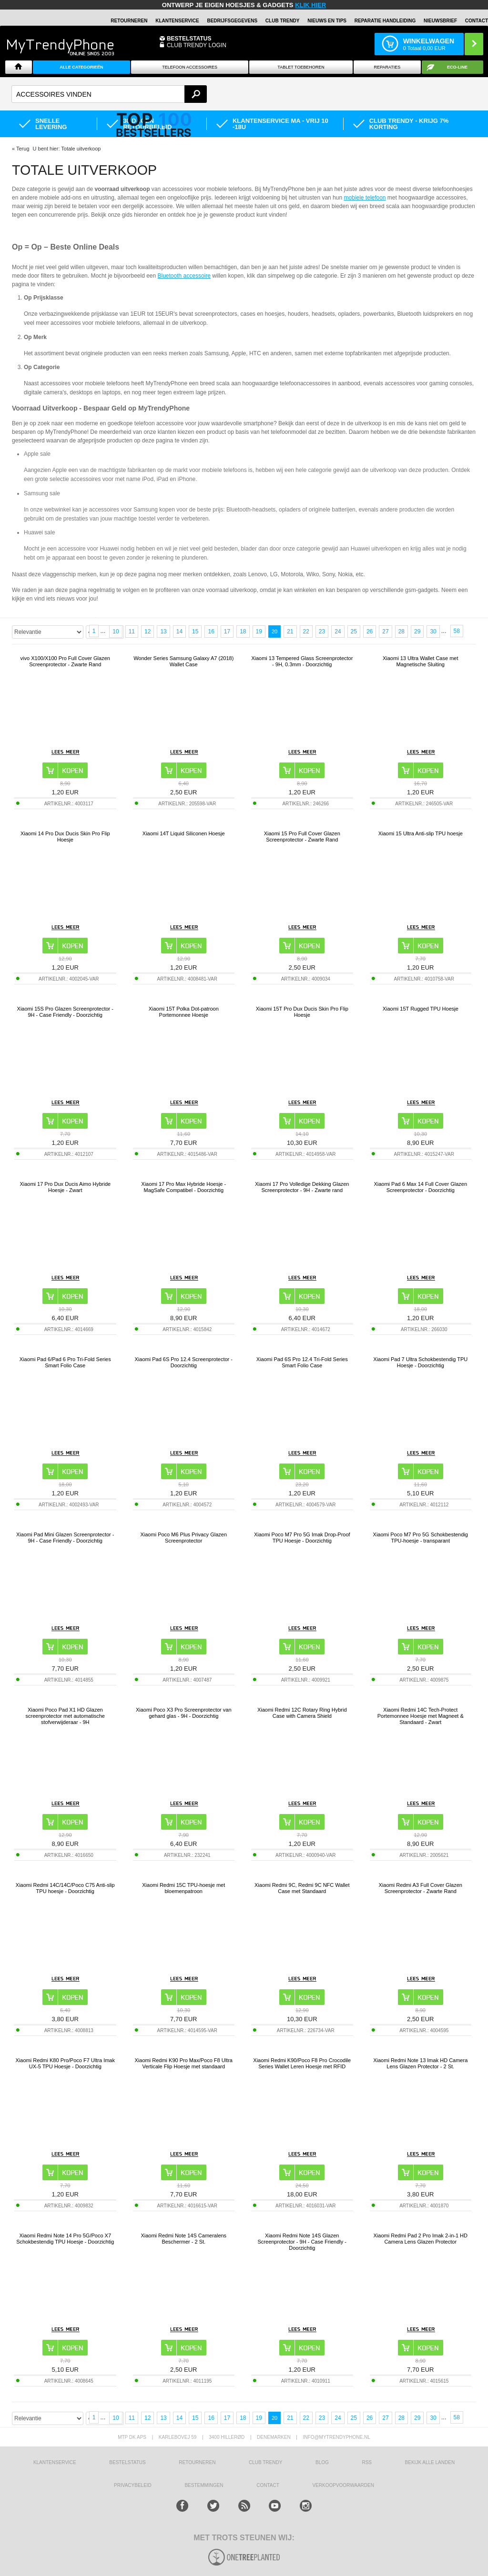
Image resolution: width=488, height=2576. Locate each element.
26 (369, 631)
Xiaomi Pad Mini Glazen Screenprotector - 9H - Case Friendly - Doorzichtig (65, 1538)
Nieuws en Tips (326, 20)
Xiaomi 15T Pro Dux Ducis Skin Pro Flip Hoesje (302, 1012)
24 (338, 631)
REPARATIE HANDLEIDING (385, 20)
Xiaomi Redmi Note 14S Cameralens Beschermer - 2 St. (183, 2239)
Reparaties (387, 67)
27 (385, 631)
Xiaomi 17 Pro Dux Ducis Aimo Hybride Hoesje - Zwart (65, 1187)
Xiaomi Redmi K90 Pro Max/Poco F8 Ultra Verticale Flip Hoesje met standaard (184, 2063)
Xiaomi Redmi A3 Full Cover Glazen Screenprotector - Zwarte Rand (420, 1888)
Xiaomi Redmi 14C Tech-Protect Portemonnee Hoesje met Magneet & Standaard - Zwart (420, 1716)
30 (433, 631)
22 (306, 631)
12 (147, 631)
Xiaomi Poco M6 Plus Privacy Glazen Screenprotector (183, 1538)
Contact (476, 20)
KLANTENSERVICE (177, 20)
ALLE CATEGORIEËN (81, 67)
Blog (322, 2462)
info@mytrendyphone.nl (336, 2437)
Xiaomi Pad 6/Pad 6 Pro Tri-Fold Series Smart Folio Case (65, 1362)
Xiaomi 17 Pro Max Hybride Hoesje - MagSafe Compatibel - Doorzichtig (183, 1187)
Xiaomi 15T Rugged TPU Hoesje (420, 1009)
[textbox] (109, 94)
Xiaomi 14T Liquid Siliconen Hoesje (183, 833)
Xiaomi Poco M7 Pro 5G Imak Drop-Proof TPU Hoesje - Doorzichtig (302, 1538)
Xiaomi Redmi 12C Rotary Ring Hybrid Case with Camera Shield (302, 1713)
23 (322, 631)
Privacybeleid (133, 2485)
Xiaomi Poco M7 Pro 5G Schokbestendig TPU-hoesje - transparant (420, 1538)
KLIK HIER (310, 5)
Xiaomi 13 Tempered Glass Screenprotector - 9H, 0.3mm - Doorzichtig (302, 661)
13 (163, 631)
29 (417, 631)
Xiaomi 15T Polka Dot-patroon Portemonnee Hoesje (184, 1012)
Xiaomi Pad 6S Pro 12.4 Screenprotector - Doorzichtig (184, 1362)
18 (243, 631)
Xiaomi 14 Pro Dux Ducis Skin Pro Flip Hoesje (65, 836)
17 (227, 631)
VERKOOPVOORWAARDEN (343, 2485)
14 (179, 631)
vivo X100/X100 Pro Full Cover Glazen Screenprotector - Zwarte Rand (65, 661)
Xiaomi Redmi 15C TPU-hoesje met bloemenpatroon (183, 1888)
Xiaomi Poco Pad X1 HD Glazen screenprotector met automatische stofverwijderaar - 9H (65, 1716)
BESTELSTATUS (189, 38)
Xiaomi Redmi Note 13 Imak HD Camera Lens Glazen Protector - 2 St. (420, 2063)
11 (132, 631)
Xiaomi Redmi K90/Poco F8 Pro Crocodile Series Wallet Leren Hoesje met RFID (302, 2063)
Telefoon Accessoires (189, 67)
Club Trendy (282, 20)
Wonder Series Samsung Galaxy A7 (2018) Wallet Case (183, 661)
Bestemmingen (203, 2485)
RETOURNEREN (129, 20)
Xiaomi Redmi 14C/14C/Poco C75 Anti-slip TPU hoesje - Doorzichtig (65, 1888)
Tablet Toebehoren (300, 67)
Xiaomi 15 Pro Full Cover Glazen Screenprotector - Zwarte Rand (302, 836)
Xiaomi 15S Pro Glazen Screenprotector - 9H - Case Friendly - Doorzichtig (65, 1012)
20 (274, 631)
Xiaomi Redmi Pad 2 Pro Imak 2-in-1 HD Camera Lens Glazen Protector (421, 2239)
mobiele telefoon (365, 197)
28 (401, 631)
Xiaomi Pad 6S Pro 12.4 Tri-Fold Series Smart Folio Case (302, 1362)
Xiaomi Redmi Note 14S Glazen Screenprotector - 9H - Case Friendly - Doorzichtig (302, 2242)
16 (211, 631)
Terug (23, 148)
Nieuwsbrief (440, 20)
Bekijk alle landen (430, 2462)
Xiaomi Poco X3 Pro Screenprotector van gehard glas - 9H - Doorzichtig (184, 1713)
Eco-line (457, 67)
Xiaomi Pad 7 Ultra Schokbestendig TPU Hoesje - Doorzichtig (420, 1362)
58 (457, 631)
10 (115, 631)
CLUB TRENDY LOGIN (196, 45)
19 (259, 631)
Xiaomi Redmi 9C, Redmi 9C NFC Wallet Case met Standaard (301, 1888)
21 (290, 631)
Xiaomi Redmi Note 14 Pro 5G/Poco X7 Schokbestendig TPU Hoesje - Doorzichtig (65, 2239)
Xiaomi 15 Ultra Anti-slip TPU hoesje (420, 833)
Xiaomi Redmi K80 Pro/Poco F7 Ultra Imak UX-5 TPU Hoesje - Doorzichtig (65, 2063)
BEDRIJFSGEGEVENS (232, 20)
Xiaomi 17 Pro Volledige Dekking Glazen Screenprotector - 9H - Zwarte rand (302, 1187)
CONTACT (267, 2485)
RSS (367, 2462)
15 (195, 631)
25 (354, 631)
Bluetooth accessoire (184, 275)
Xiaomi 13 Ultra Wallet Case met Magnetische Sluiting (420, 661)
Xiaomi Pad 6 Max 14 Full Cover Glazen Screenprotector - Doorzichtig (420, 1187)
